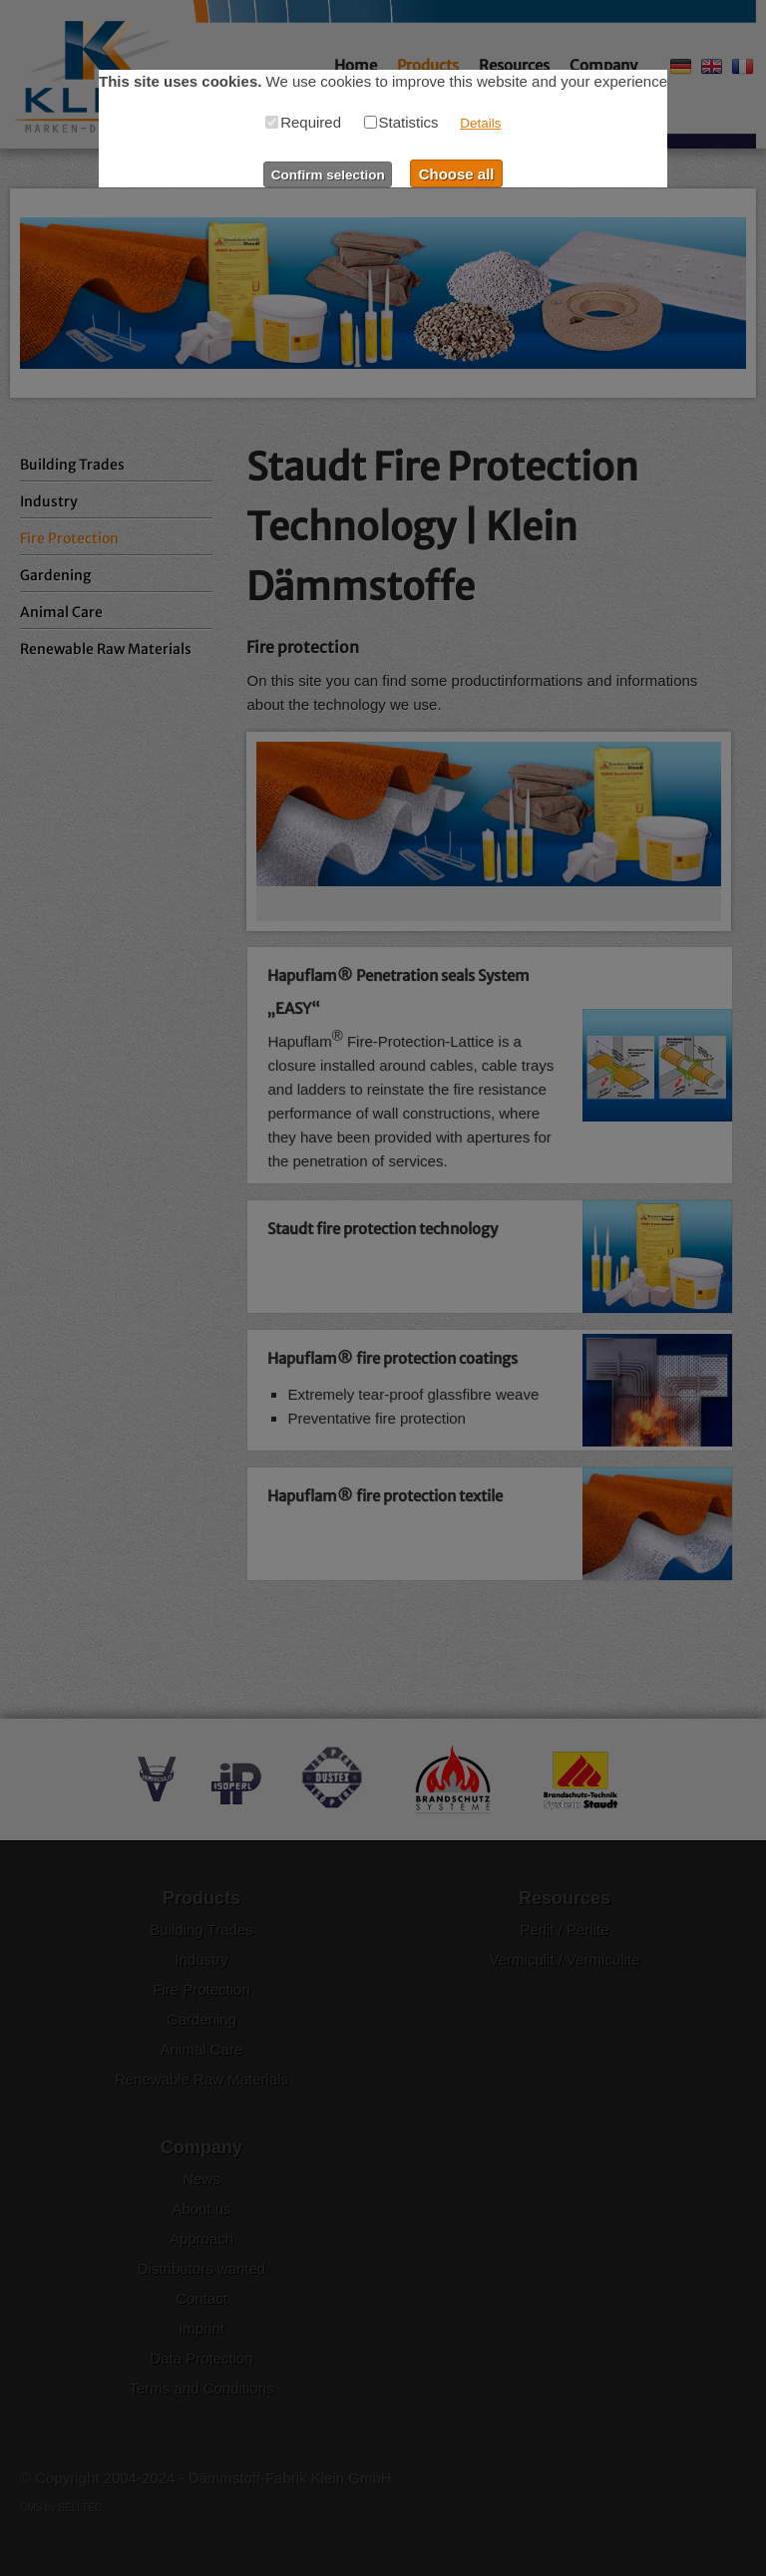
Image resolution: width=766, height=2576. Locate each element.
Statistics (401, 122)
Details (480, 123)
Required (303, 122)
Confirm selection (328, 174)
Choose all (457, 173)
